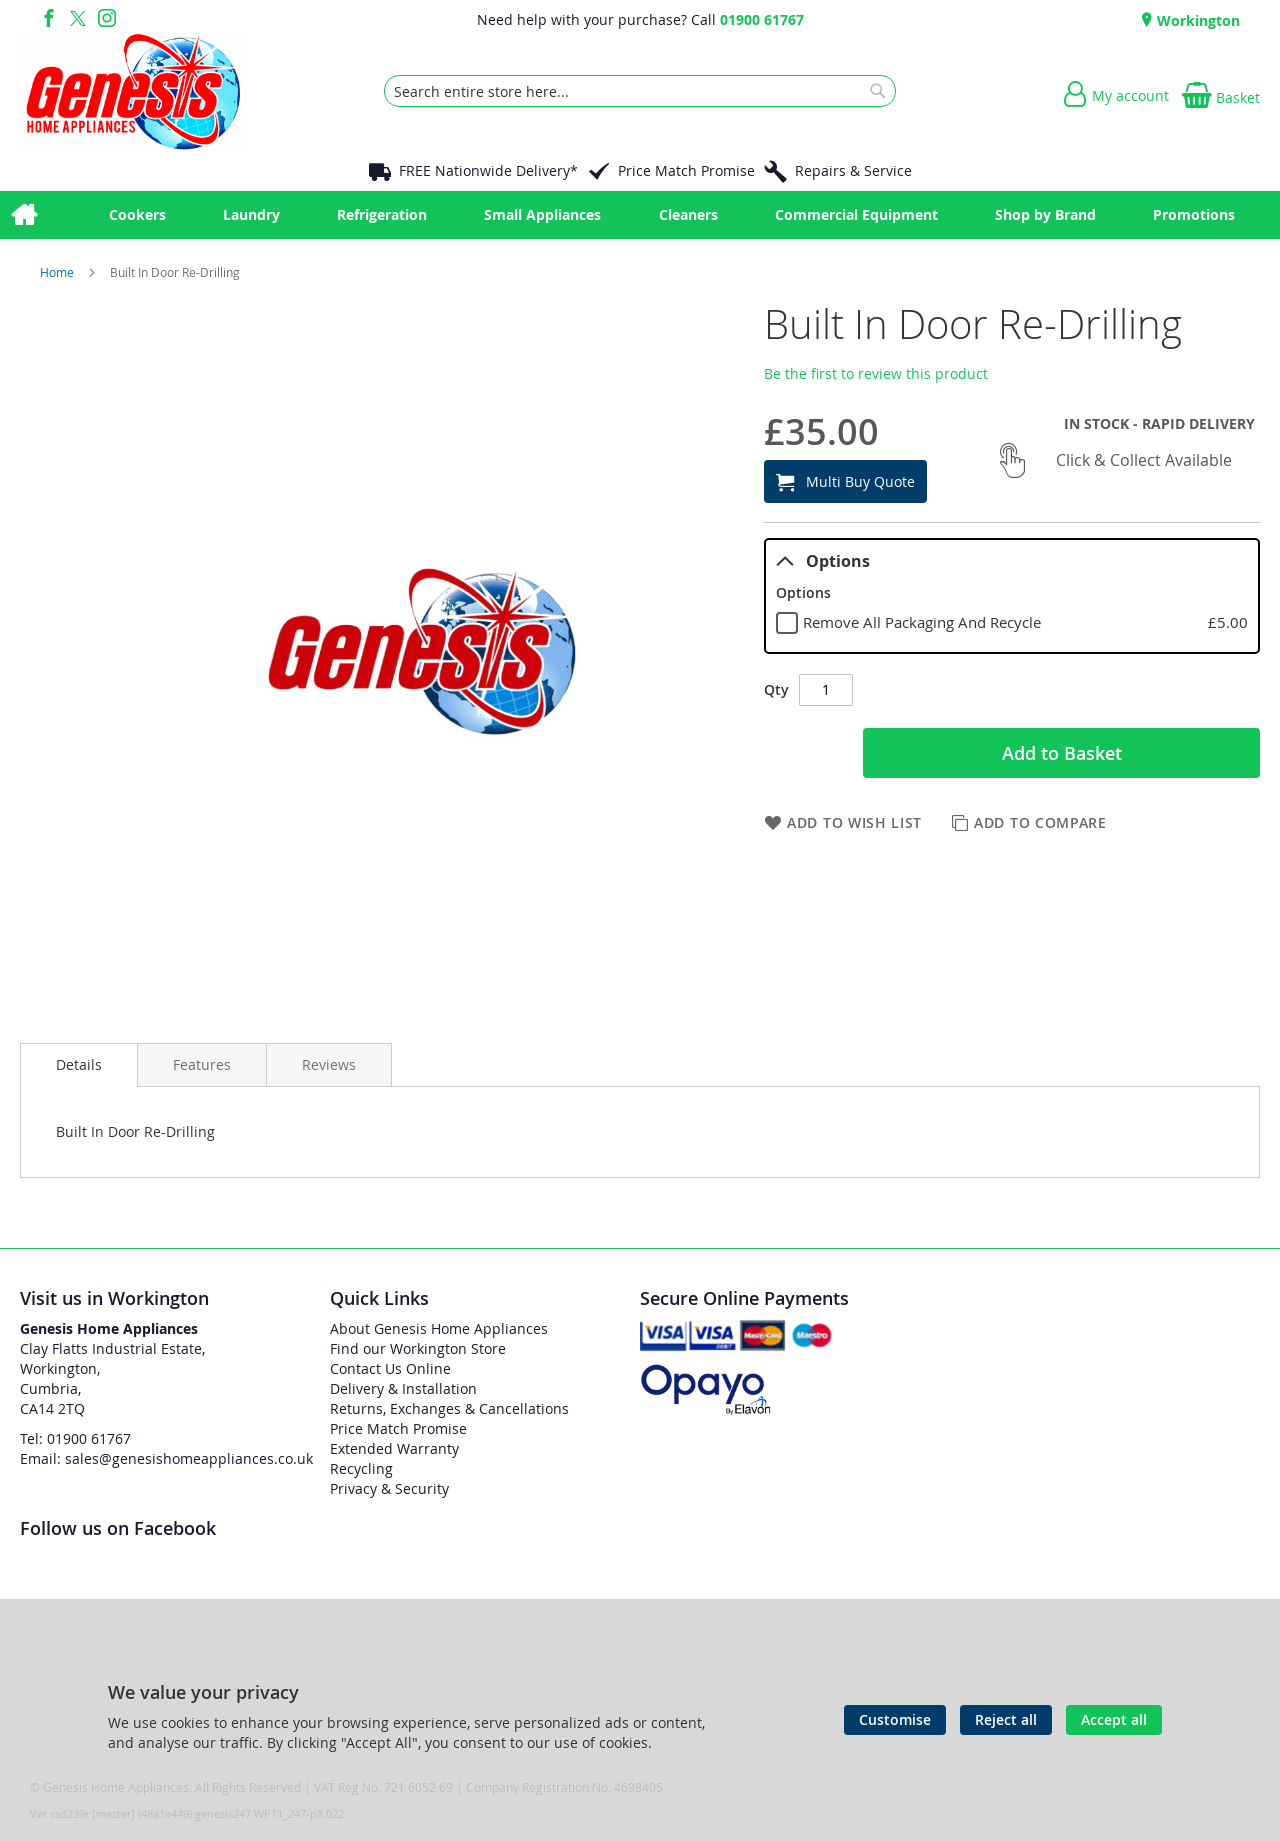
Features (202, 1064)
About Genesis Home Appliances (439, 1328)
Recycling (361, 1468)
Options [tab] (823, 561)
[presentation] (79, 1065)
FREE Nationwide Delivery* (488, 170)
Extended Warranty (394, 1448)
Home (58, 272)
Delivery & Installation (403, 1388)
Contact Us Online (390, 1368)
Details (79, 1064)
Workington (1196, 20)
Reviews (329, 1064)
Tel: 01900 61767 (75, 1438)
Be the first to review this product (876, 373)
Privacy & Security (389, 1488)
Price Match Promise (686, 170)
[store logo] (133, 91)
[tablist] (1012, 596)
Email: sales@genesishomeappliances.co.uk (166, 1458)
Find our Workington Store (418, 1348)
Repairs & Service (853, 170)
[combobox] (640, 91)
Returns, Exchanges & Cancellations (449, 1408)
